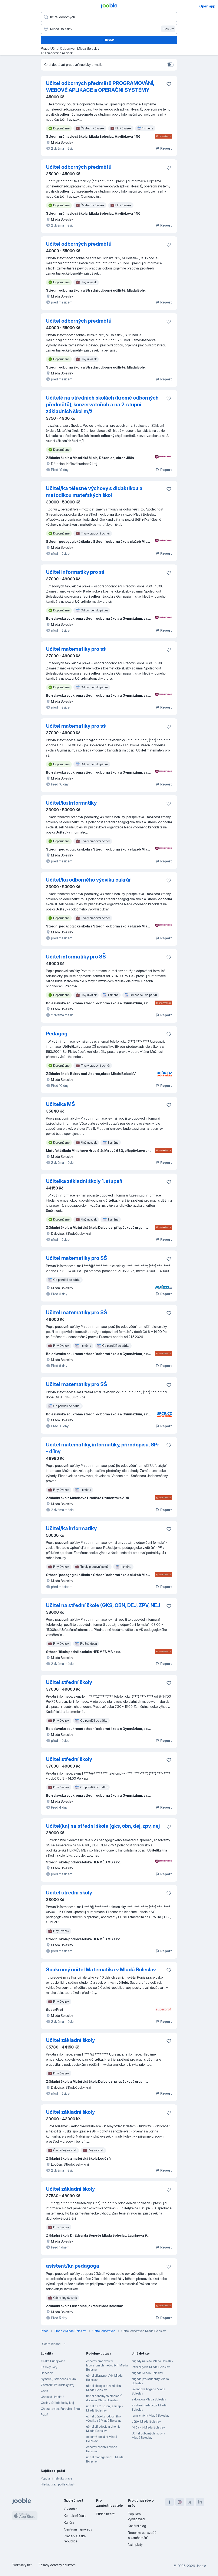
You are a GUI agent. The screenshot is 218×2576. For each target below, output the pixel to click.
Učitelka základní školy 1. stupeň (84, 1181)
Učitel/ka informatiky (71, 803)
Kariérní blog (137, 2526)
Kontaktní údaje (75, 2516)
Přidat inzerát (106, 2514)
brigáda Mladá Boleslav (147, 2373)
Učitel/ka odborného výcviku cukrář (88, 880)
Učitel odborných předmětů (79, 167)
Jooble (201, 2566)
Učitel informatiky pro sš (75, 572)
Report (163, 148)
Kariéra (69, 2522)
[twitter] (190, 2502)
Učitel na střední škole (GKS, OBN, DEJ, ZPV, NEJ (103, 1605)
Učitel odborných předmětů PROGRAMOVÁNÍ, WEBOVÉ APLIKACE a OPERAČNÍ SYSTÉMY (100, 86)
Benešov (47, 2373)
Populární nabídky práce (56, 2478)
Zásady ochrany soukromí (57, 2565)
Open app (207, 6)
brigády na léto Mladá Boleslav (152, 2361)
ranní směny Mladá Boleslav (150, 2415)
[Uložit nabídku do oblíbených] (168, 83)
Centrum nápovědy (78, 2529)
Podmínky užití (22, 2565)
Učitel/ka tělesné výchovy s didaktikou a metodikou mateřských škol (94, 491)
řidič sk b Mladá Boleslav (148, 2427)
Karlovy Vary (49, 2367)
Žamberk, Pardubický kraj (57, 2385)
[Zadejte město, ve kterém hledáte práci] (109, 29)
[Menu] (6, 6)
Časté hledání (54, 2344)
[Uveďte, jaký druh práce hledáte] (109, 17)
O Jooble (70, 2509)
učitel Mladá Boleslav (146, 2421)
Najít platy (135, 2544)
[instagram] (179, 2502)
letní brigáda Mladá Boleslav (151, 2367)
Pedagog (56, 1034)
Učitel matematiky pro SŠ (76, 1258)
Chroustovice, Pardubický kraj (60, 2408)
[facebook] (169, 2502)
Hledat (109, 40)
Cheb (44, 2391)
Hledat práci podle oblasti (58, 2484)
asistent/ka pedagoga (72, 2266)
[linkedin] (200, 2502)
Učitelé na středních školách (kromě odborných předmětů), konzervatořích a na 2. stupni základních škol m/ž (102, 404)
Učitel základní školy (70, 2040)
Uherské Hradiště (52, 2397)
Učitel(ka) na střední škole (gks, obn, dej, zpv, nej (103, 1826)
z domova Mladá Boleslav (149, 2399)
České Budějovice (53, 2361)
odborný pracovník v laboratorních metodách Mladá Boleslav (107, 2365)
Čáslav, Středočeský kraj (57, 2402)
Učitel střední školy (69, 1682)
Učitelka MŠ (60, 1104)
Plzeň (44, 2414)
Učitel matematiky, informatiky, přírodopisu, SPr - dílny (102, 1448)
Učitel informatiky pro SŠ (76, 957)
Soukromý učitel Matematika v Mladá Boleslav (101, 1969)
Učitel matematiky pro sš (76, 649)
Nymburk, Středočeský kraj (58, 2379)
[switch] (170, 64)
